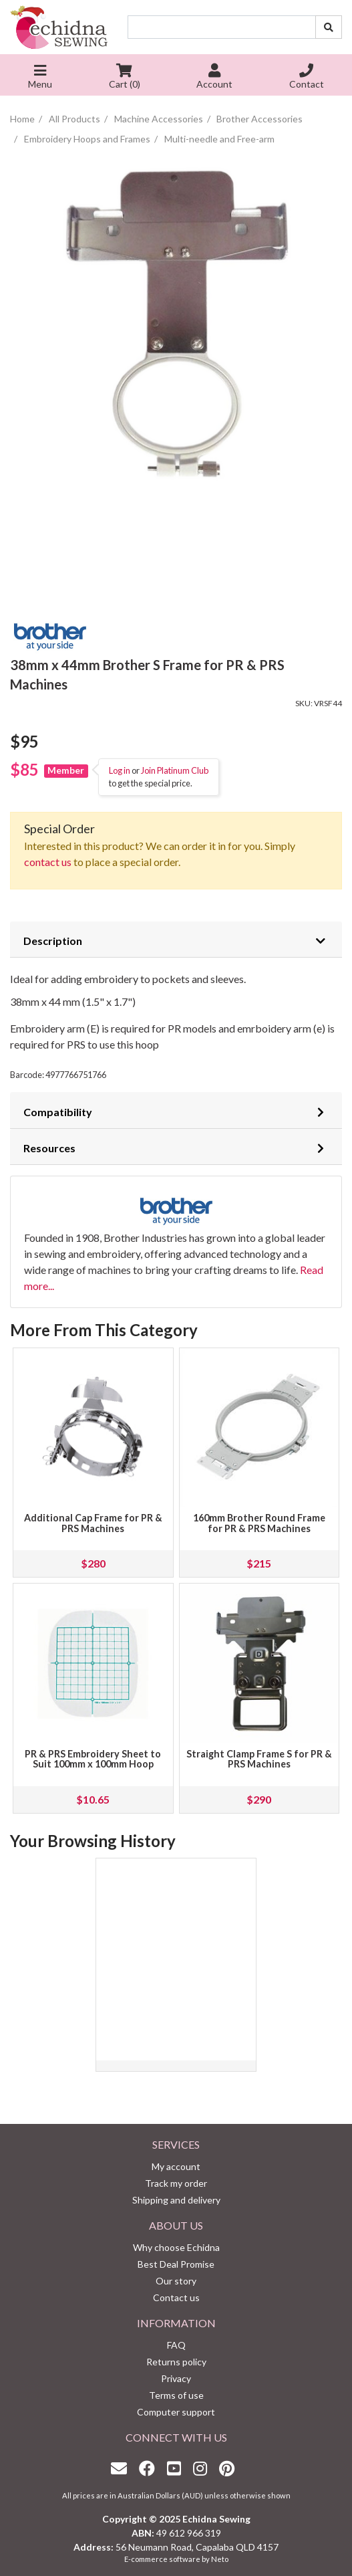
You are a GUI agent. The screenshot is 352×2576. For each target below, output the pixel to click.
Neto (219, 2559)
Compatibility (57, 1111)
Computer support (176, 2412)
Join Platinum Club (174, 770)
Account (214, 78)
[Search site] (328, 27)
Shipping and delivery (176, 2200)
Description (52, 940)
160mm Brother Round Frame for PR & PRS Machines (259, 1523)
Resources (49, 1148)
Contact (306, 78)
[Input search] (222, 27)
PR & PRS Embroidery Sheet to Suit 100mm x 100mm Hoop (93, 1759)
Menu (40, 78)
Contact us (176, 2297)
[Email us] (122, 2468)
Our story (176, 2280)
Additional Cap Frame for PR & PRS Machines (93, 1523)
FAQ (176, 2345)
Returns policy (176, 2361)
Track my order (176, 2183)
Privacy (176, 2378)
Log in (119, 770)
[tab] (176, 940)
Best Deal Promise (176, 2264)
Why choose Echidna (176, 2247)
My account (176, 2166)
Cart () (124, 78)
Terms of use (176, 2395)
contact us (47, 861)
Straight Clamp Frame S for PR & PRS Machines (259, 1759)
